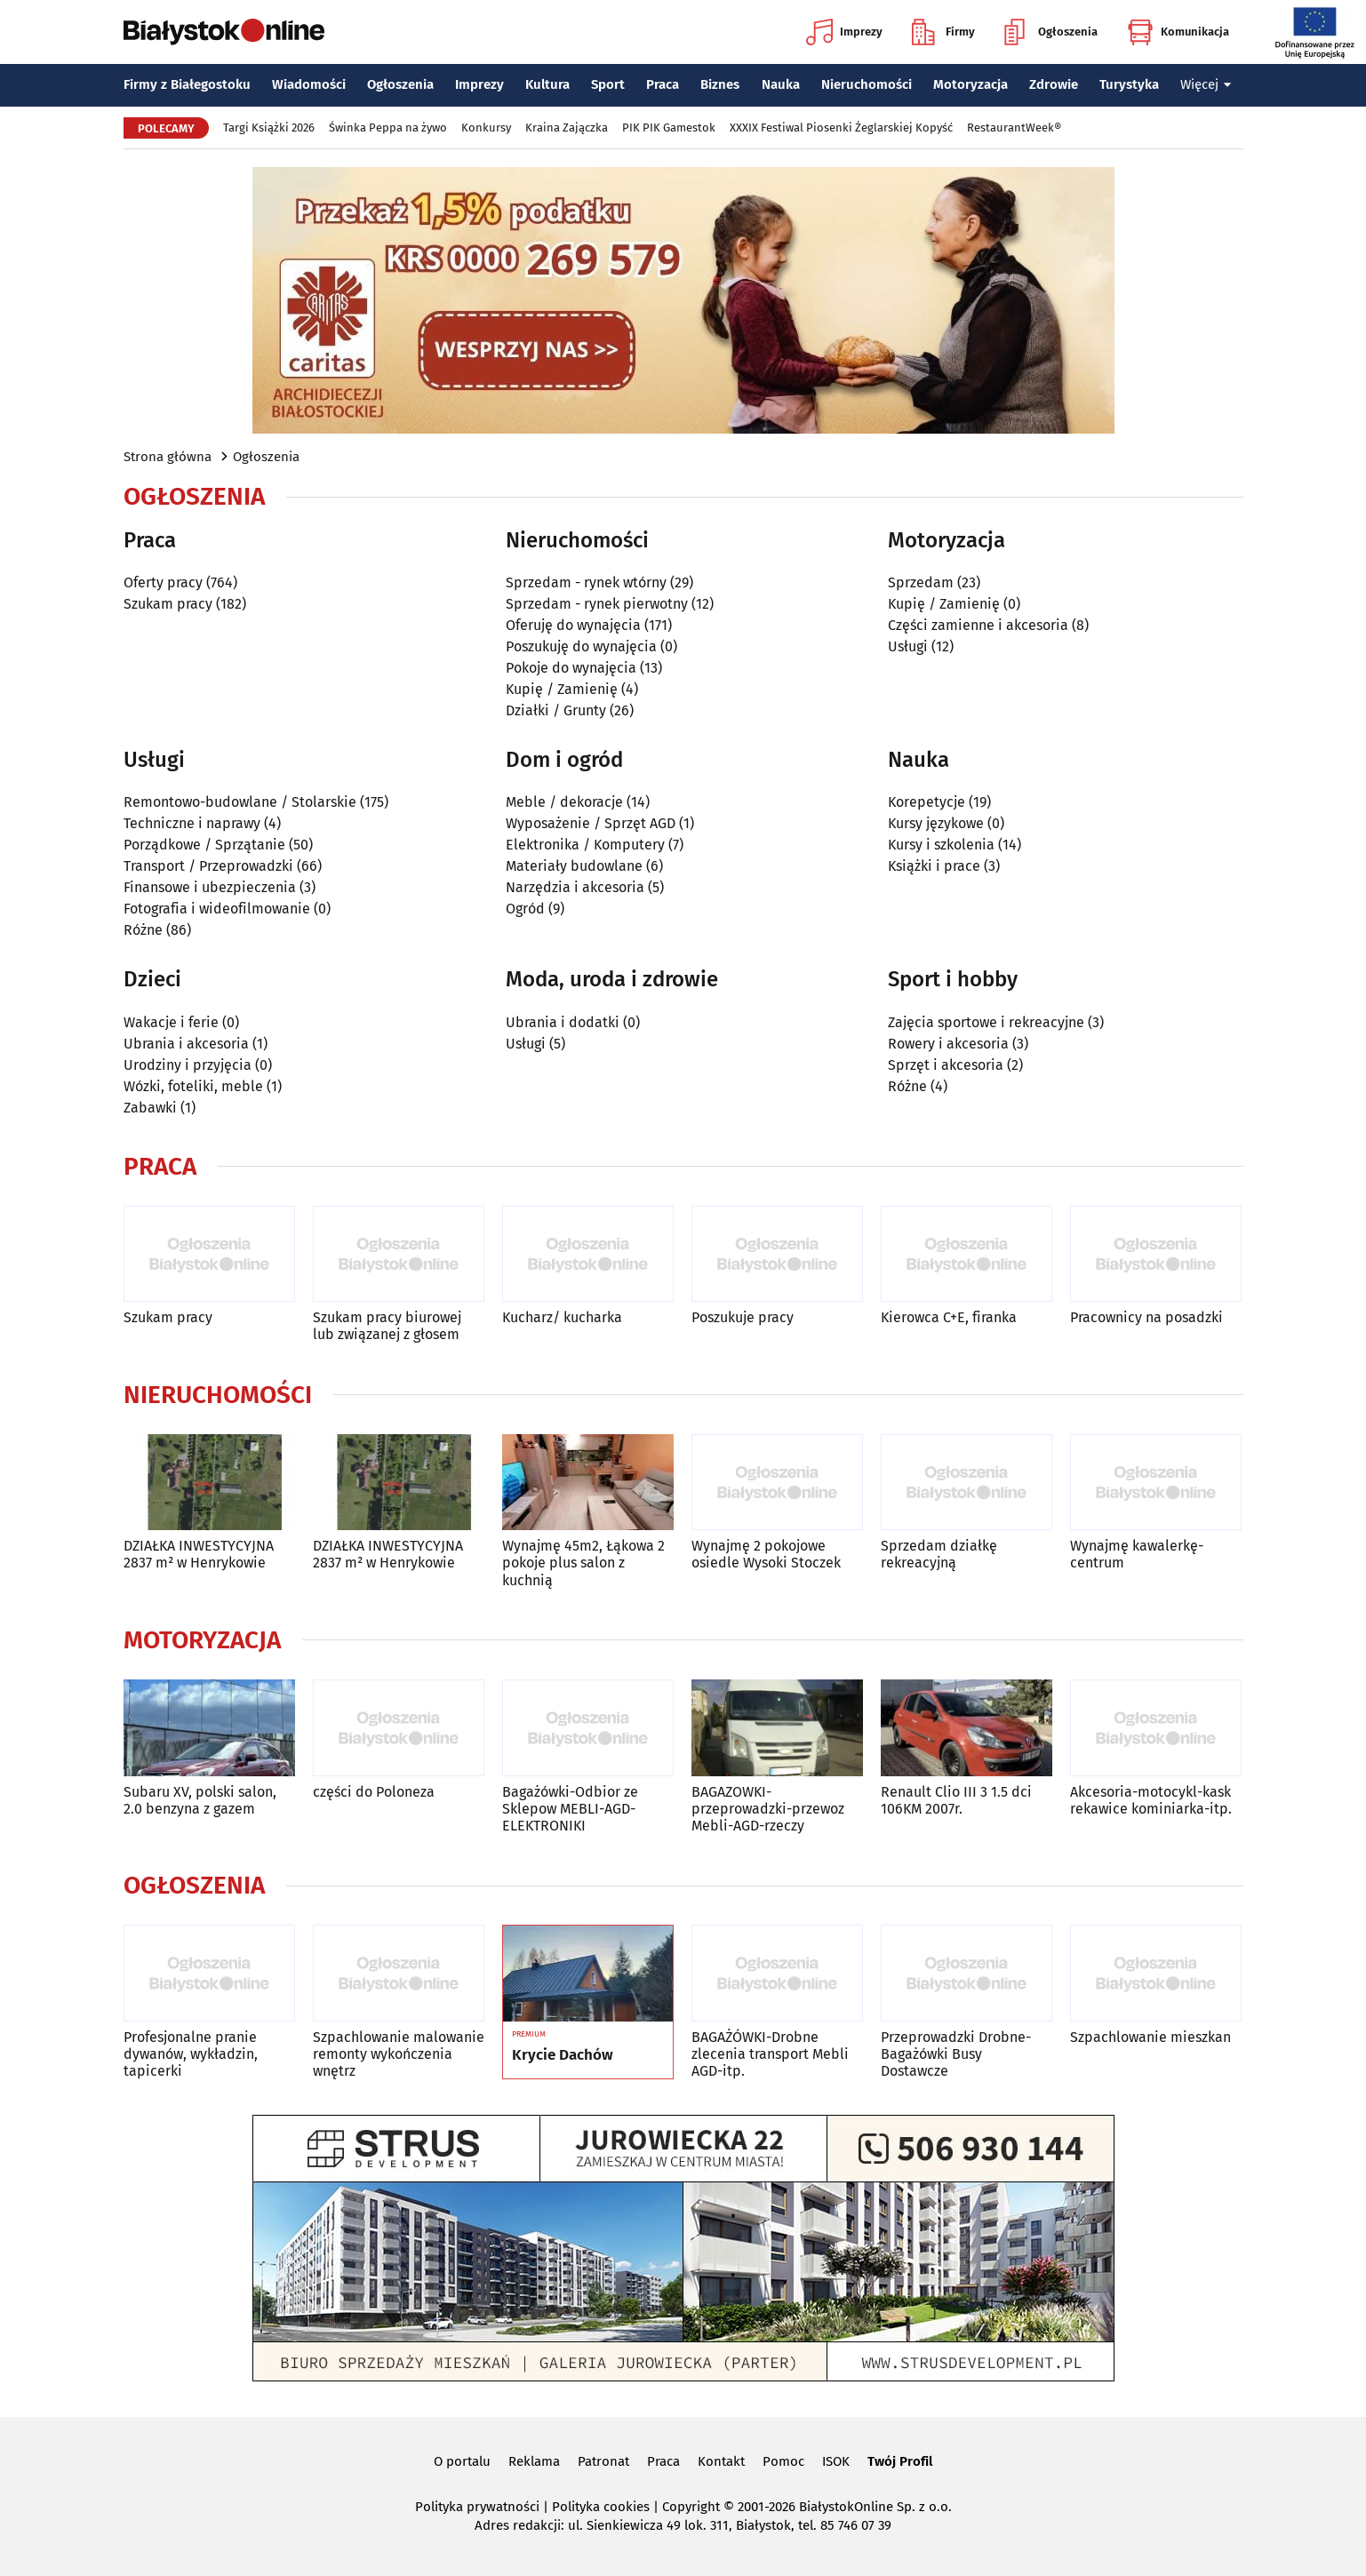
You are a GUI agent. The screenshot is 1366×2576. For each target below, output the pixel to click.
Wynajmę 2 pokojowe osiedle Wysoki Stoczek (766, 1554)
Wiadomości (309, 84)
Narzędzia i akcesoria (575, 887)
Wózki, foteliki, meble (193, 1086)
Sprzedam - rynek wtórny (586, 582)
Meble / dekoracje (564, 802)
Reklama (534, 2461)
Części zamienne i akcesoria (978, 625)
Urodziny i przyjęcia (188, 1065)
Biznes (719, 84)
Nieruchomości (866, 84)
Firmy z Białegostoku (187, 84)
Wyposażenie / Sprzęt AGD (590, 823)
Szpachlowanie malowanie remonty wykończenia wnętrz (398, 2054)
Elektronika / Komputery (585, 844)
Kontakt (721, 2461)
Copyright (691, 2507)
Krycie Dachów (562, 2055)
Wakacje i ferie (171, 1022)
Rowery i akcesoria (948, 1043)
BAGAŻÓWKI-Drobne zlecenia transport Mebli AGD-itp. (770, 2054)
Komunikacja (1178, 32)
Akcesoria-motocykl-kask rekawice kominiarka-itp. (1151, 1800)
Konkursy (486, 127)
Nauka (781, 84)
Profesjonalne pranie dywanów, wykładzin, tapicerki (191, 2054)
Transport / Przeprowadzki (208, 865)
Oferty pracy (163, 582)
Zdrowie (1053, 84)
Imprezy (844, 32)
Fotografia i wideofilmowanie (217, 908)
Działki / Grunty (556, 710)
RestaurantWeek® (1014, 127)
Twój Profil (899, 2461)
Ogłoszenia (1051, 32)
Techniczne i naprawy (192, 823)
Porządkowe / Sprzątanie (204, 844)
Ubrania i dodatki (562, 1022)
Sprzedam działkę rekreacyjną (939, 1554)
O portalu (462, 2461)
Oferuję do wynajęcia (573, 625)
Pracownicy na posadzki (1146, 1317)
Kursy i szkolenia (941, 844)
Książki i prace (934, 865)
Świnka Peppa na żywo (388, 127)
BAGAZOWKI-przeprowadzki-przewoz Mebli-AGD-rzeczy (767, 1808)
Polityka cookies (601, 2507)
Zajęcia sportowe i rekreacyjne (986, 1022)
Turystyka (1129, 84)
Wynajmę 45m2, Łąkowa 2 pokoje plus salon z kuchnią (583, 1562)
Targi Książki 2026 (269, 127)
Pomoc (783, 2461)
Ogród (525, 908)
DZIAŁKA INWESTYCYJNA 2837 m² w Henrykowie (199, 1554)
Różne (143, 929)
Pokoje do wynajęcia (571, 667)
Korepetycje (926, 802)
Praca (662, 84)
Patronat (603, 2461)
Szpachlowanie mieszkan (1150, 2037)
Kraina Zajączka (566, 127)
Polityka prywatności (477, 2507)
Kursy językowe (936, 823)
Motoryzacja (970, 84)
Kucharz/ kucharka (562, 1317)
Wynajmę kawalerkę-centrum (1136, 1554)
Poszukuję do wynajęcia (581, 646)
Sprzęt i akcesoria (945, 1065)
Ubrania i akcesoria (186, 1043)
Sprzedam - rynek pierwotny (597, 603)
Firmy (943, 32)
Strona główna (168, 457)
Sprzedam (921, 582)
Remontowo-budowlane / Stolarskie (240, 802)
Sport (608, 84)
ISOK (836, 2461)
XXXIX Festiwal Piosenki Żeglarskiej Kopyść (841, 127)
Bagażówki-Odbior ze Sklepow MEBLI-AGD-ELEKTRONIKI (570, 1808)
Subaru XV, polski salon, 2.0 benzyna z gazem (200, 1800)
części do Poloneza (374, 1791)
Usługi (908, 646)
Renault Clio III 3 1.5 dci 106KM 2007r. (956, 1800)
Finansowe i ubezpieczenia (210, 887)
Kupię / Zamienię (562, 689)
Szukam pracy (168, 603)
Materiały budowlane (574, 865)
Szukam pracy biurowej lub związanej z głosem (387, 1326)
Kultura (547, 84)
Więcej (1206, 84)
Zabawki (150, 1107)
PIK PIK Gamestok (668, 127)
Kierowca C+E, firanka (949, 1317)
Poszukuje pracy (742, 1317)
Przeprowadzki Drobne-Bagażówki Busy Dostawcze (956, 2054)
